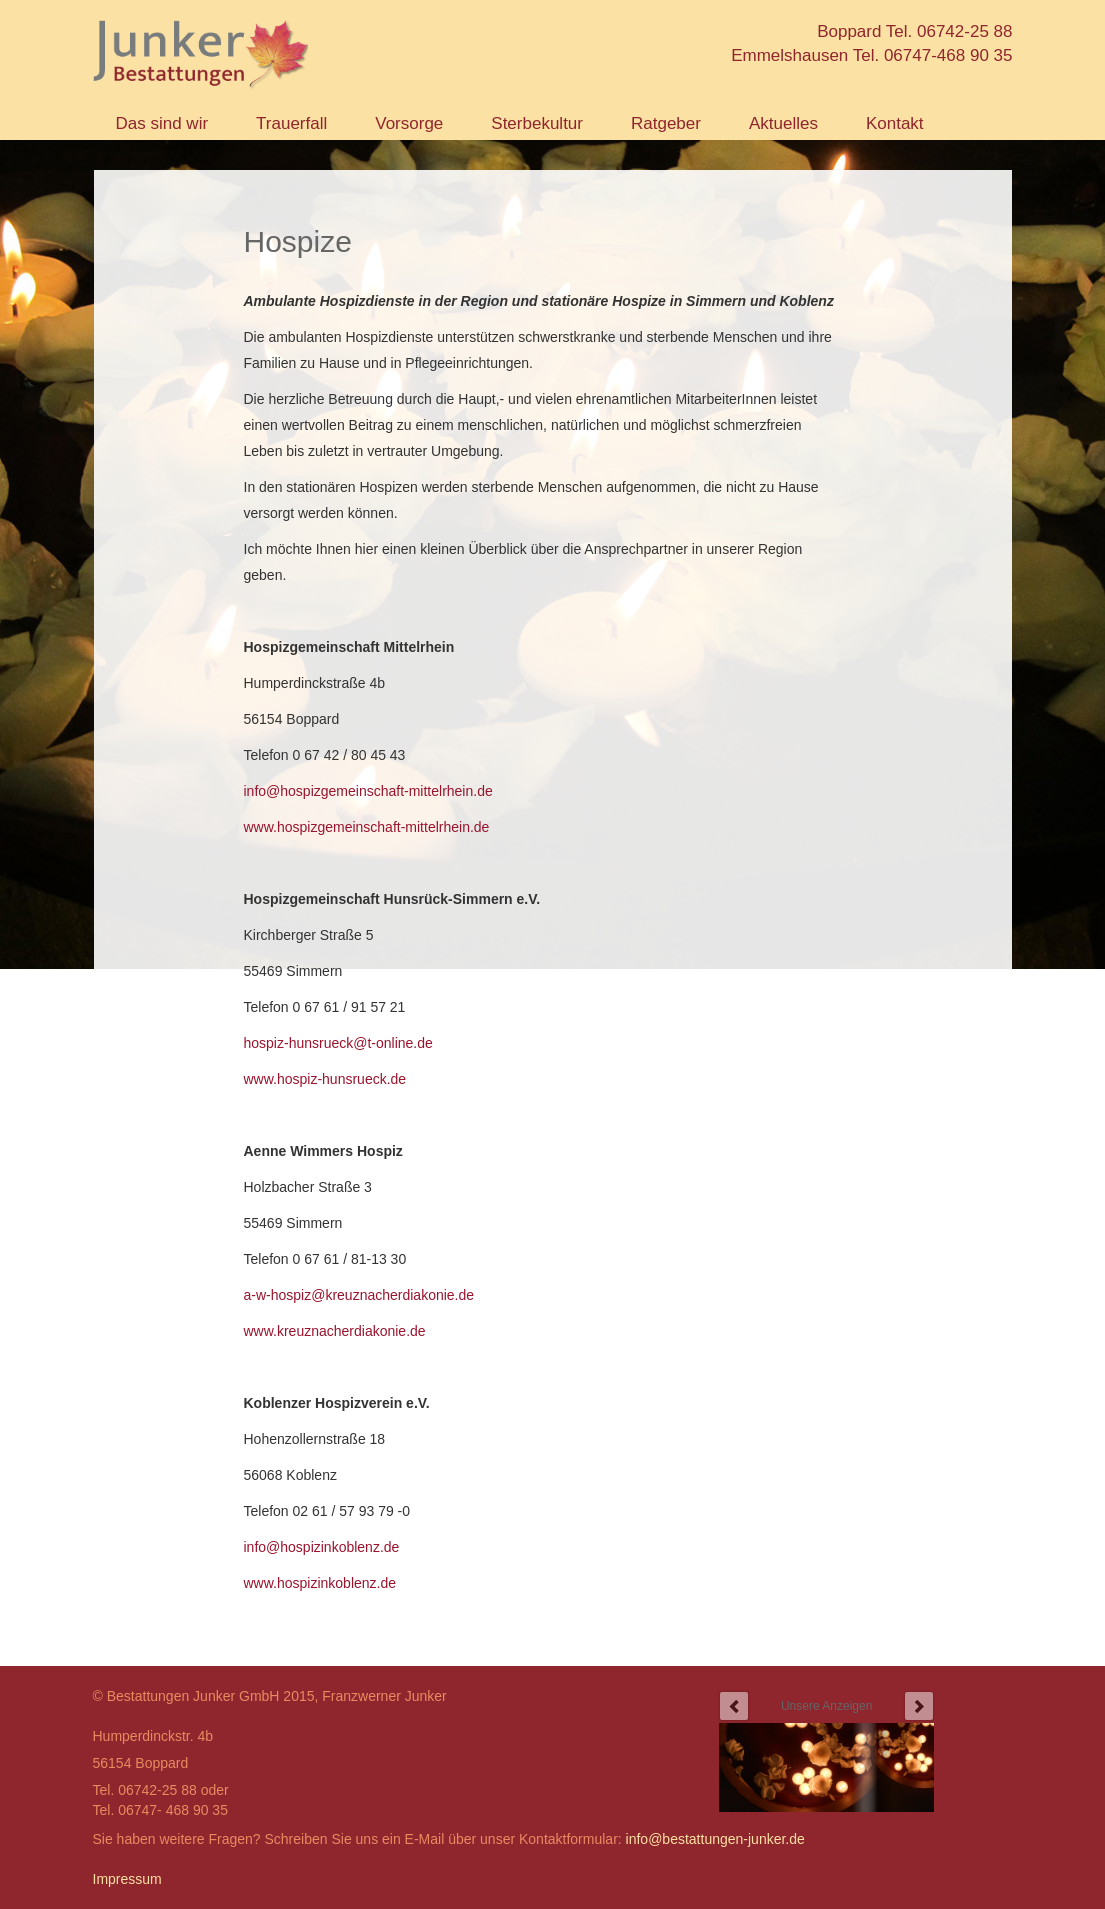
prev (734, 1706)
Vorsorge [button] (409, 123)
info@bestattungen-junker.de (715, 1839)
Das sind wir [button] (162, 123)
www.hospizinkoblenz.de (320, 1583)
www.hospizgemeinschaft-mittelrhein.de (367, 827)
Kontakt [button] (895, 123)
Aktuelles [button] (783, 123)
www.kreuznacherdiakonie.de (335, 1331)
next (919, 1706)
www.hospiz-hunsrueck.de (325, 1079)
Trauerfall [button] (291, 123)
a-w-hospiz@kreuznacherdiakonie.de (359, 1295)
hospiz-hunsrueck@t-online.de (338, 1043)
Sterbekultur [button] (537, 123)
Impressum (127, 1879)
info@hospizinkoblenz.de (322, 1547)
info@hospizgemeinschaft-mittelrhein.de (368, 791)
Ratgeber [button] (666, 123)
